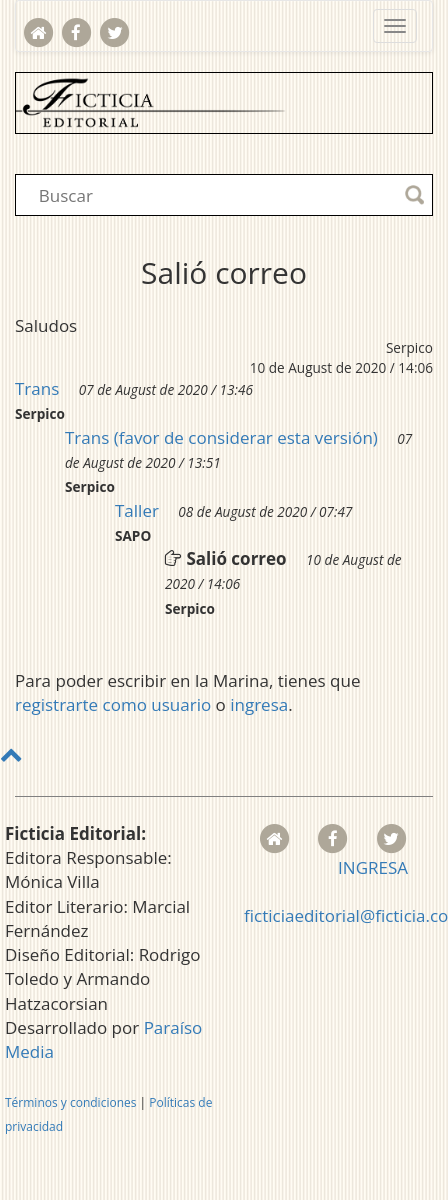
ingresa (259, 704)
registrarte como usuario (113, 704)
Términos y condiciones (70, 1102)
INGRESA (373, 867)
